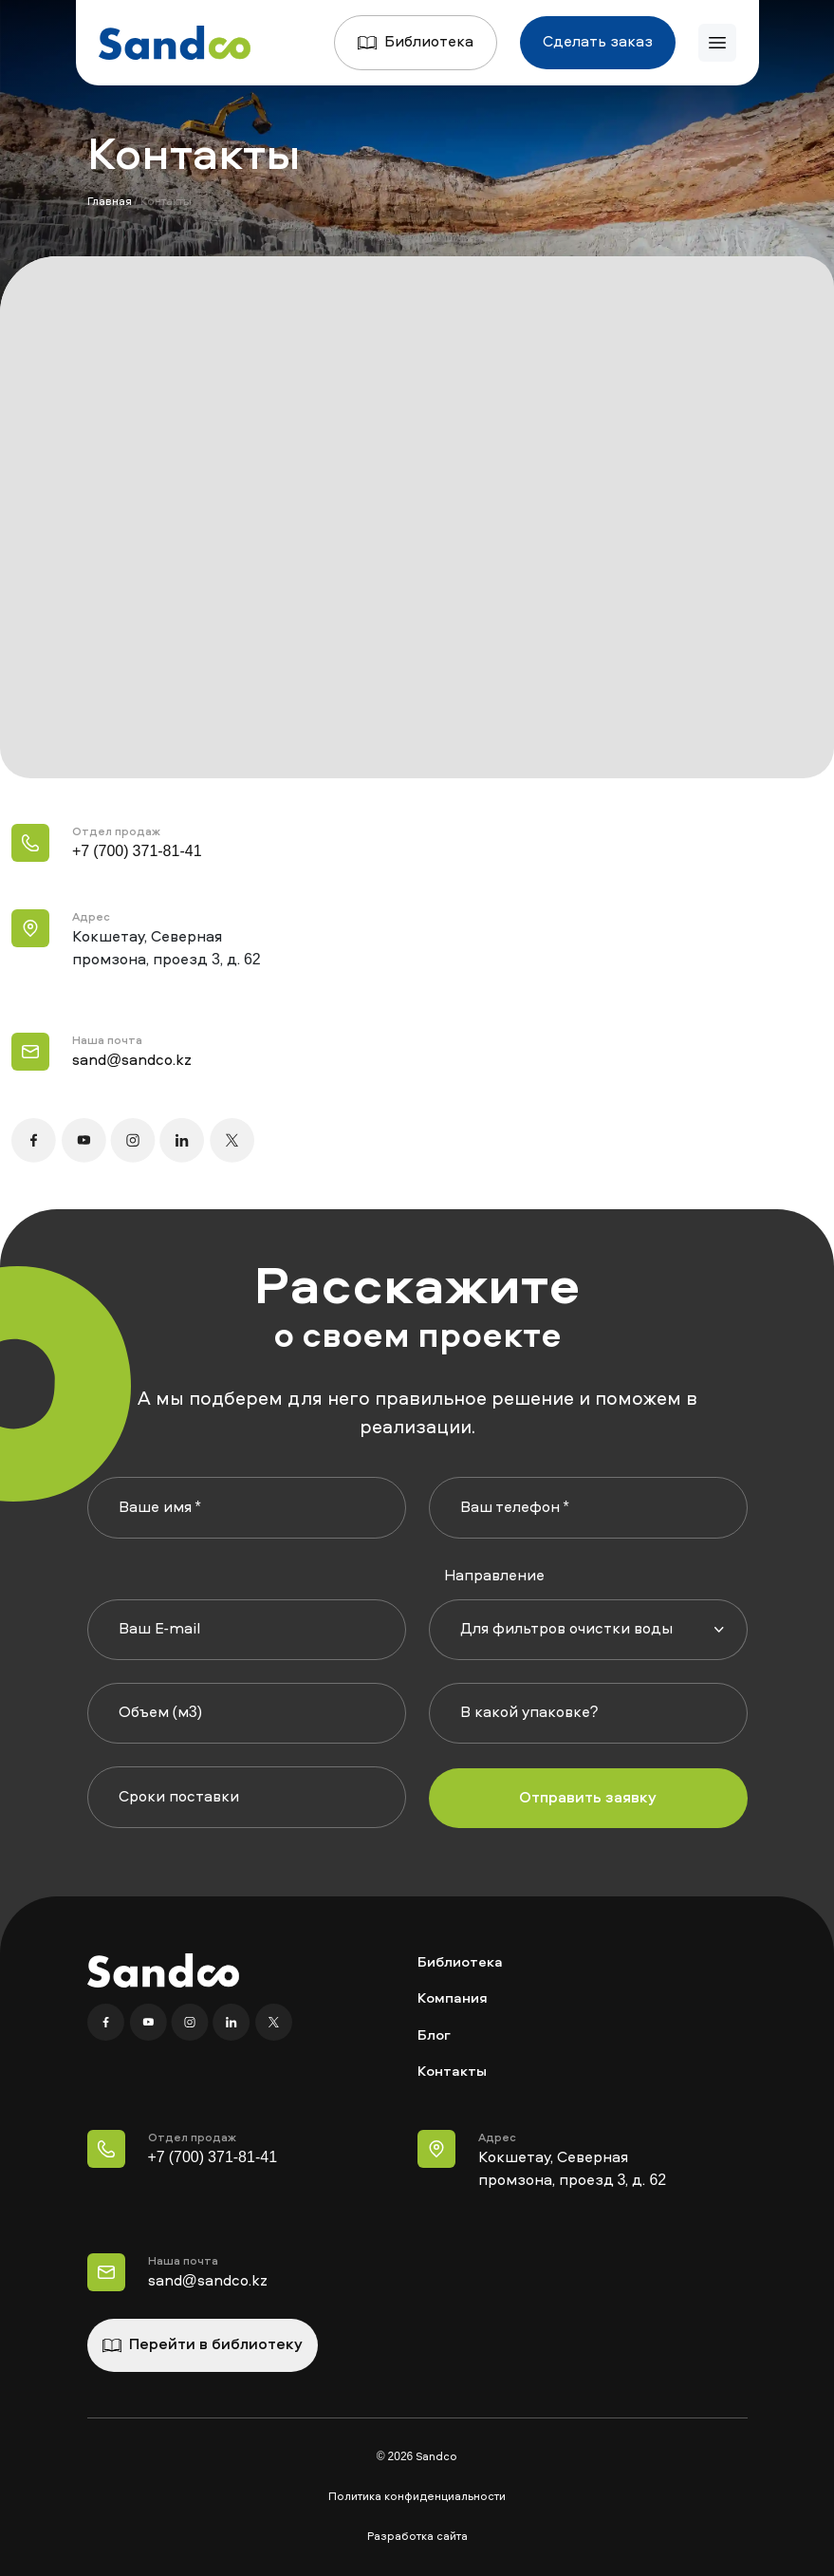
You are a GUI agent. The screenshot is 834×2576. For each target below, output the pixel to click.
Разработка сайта (417, 2537)
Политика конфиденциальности (417, 2497)
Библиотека (415, 42)
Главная (109, 202)
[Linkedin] (233, 2022)
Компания (452, 1999)
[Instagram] (192, 2022)
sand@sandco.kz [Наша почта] (208, 2281)
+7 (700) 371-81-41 (137, 852)
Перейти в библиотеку (202, 2345)
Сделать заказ (598, 42)
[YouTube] (150, 2022)
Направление (494, 1576)
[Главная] (174, 42)
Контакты (452, 2072)
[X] (273, 2022)
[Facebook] (108, 2022)
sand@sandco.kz (132, 1061)
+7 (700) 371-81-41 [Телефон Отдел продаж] (213, 2158)
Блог (434, 2036)
